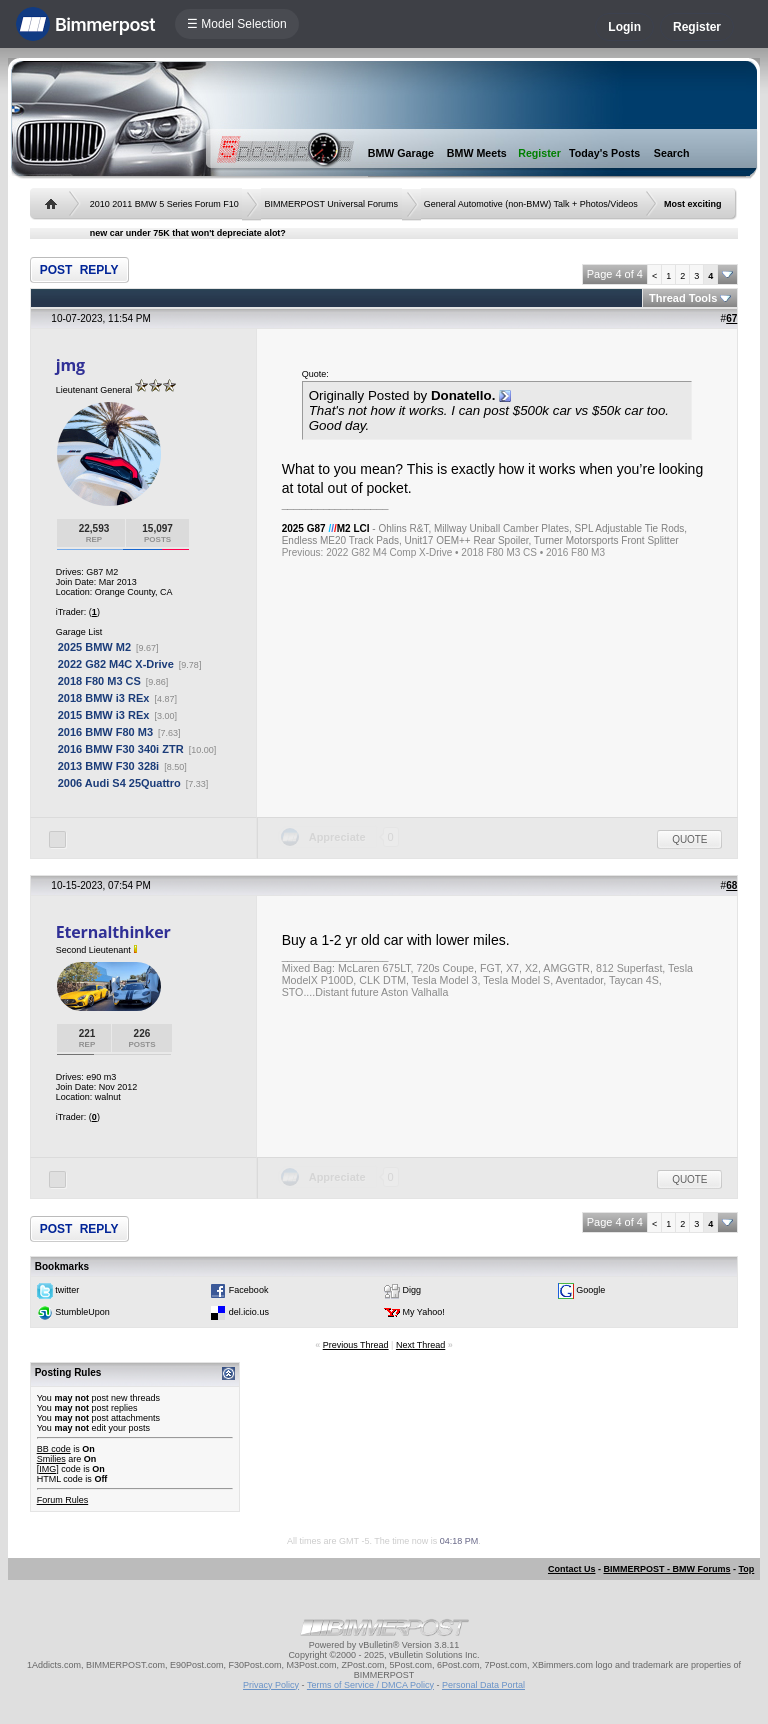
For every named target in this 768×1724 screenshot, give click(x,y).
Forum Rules (63, 1500)
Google (590, 1290)
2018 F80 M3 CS (99, 681)
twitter (67, 1290)
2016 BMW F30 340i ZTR (121, 749)
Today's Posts (604, 153)
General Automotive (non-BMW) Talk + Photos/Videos (531, 204)
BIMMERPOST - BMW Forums (666, 1569)
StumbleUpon (82, 1312)
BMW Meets (477, 153)
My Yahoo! (424, 1312)
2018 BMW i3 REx (104, 698)
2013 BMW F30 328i (109, 766)
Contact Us (572, 1569)
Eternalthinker (113, 932)
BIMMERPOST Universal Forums (331, 204)
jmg (70, 365)
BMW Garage (401, 153)
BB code (54, 1449)
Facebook (249, 1290)
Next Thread (420, 1345)
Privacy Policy (271, 1685)
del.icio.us (249, 1312)
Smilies (51, 1459)
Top (746, 1569)
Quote (689, 839)
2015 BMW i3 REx (104, 715)
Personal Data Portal (483, 1685)
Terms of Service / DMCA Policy (370, 1685)
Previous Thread (356, 1345)
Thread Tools (683, 298)
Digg (412, 1290)
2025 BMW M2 (94, 647)
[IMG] (48, 1469)
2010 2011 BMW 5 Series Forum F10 (164, 204)
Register (697, 27)
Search (672, 153)
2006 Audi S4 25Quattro (119, 783)
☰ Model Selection (237, 24)
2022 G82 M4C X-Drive (116, 664)
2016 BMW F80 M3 (105, 732)
